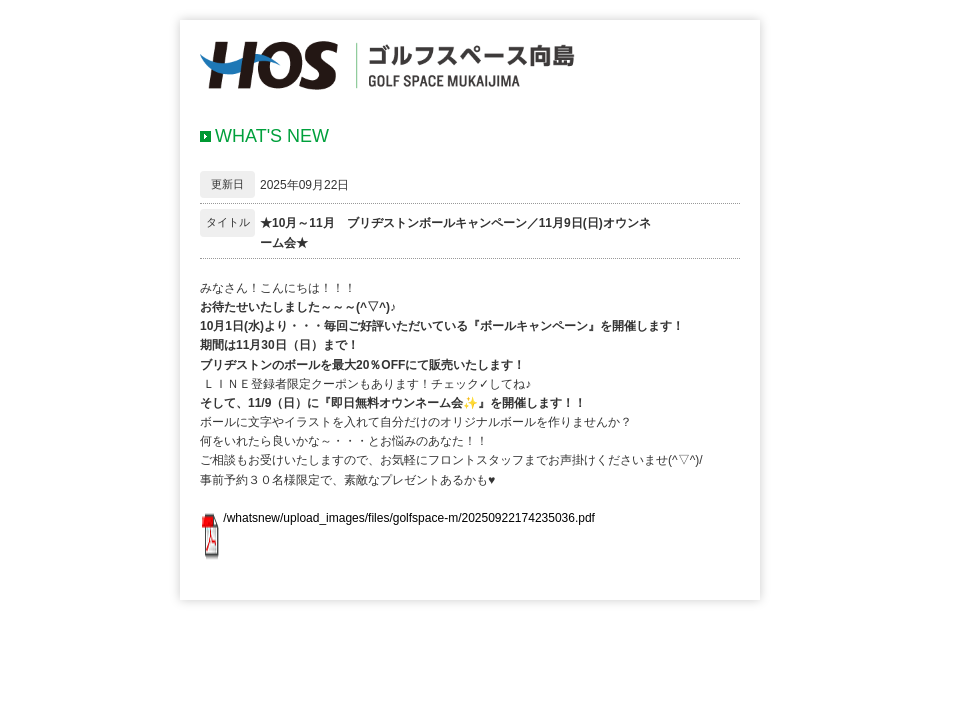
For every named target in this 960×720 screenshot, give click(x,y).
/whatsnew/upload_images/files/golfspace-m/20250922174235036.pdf (409, 518)
